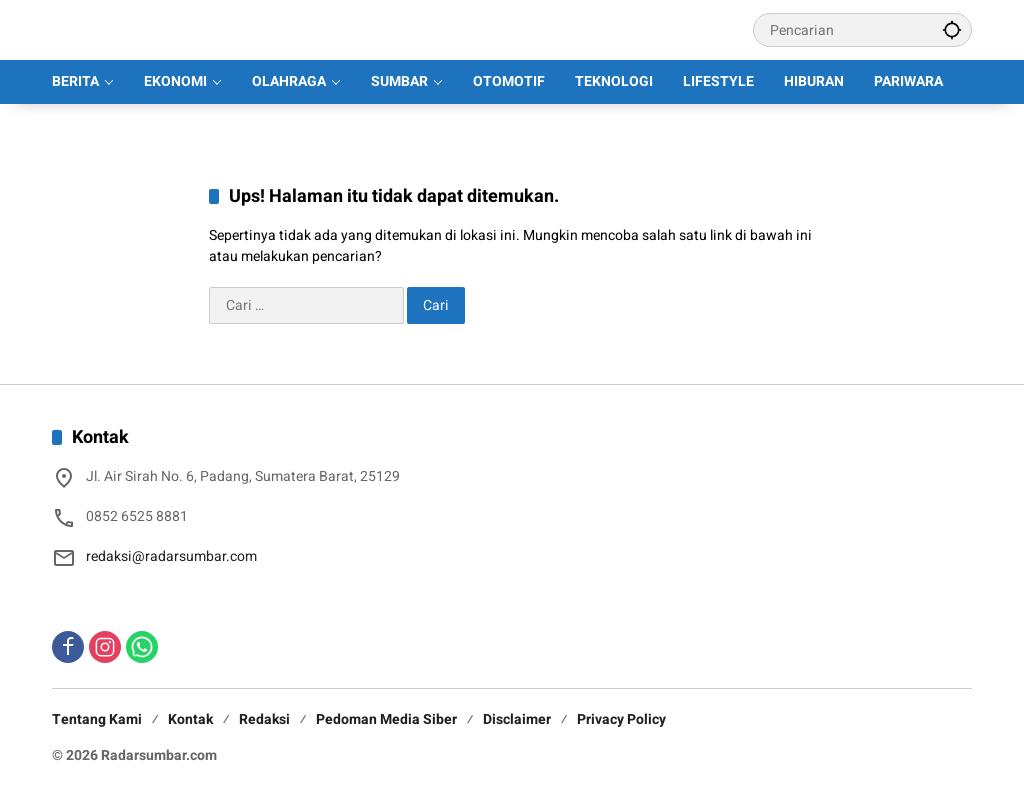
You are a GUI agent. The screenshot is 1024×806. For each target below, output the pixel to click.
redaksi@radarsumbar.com (171, 556)
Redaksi (264, 719)
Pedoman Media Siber (386, 719)
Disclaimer (517, 719)
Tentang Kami (97, 719)
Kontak (190, 719)
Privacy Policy (621, 719)
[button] (952, 29)
